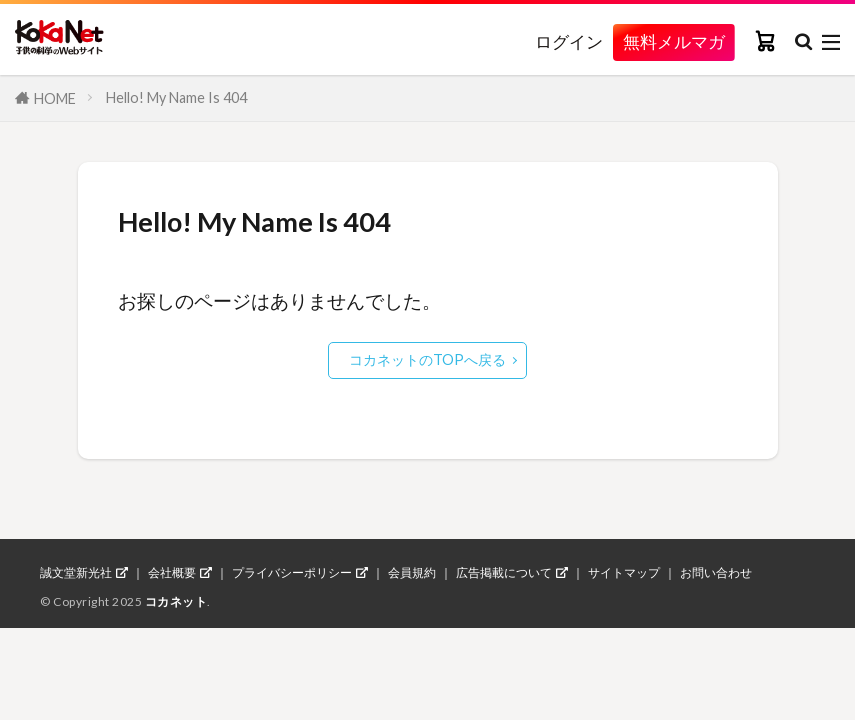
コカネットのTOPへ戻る (427, 359)
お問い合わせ (716, 573)
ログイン (569, 42)
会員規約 (412, 573)
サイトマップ (624, 573)
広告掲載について (504, 573)
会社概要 (172, 573)
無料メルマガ (674, 41)
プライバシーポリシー (292, 573)
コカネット (176, 601)
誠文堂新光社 (76, 573)
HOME (55, 98)
